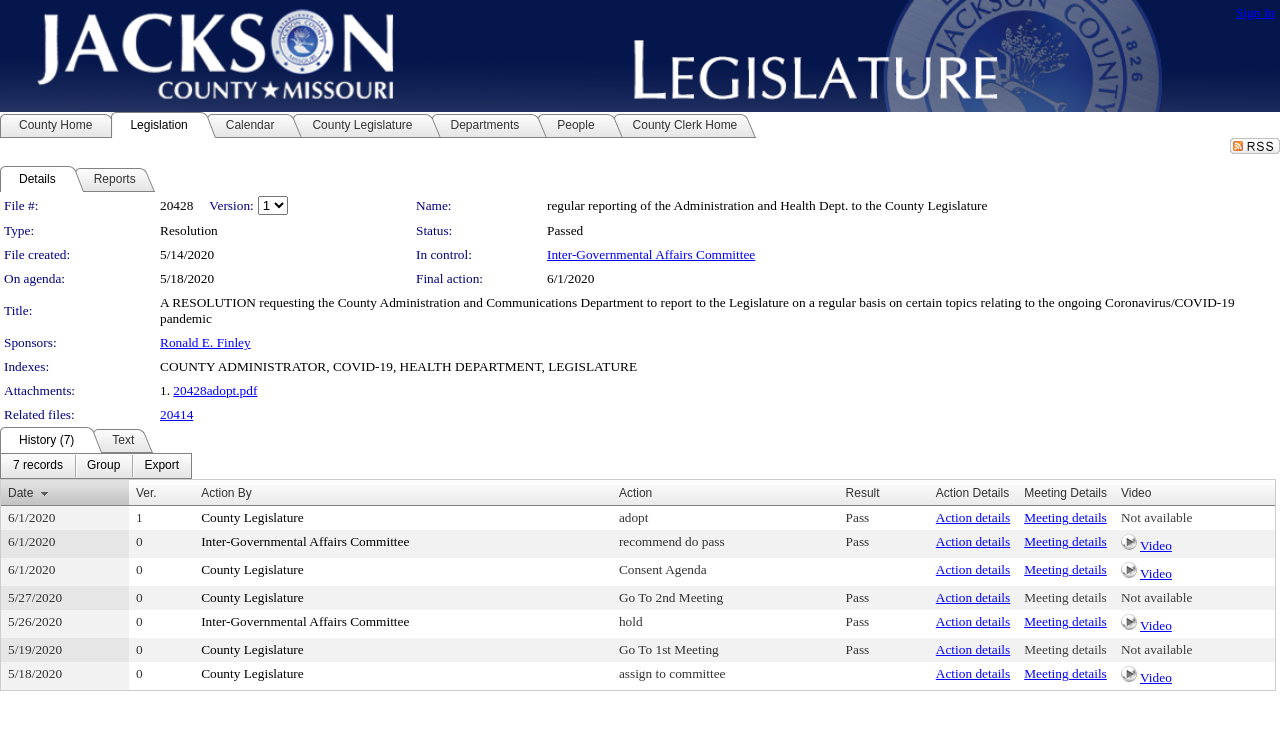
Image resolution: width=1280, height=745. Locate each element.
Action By (226, 493)
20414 (176, 414)
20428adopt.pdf (215, 390)
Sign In (1255, 12)
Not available (1156, 517)
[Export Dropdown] (161, 466)
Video (1156, 545)
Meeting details (1065, 517)
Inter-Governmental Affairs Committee (651, 254)
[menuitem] (38, 466)
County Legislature (252, 517)
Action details (973, 517)
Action (635, 493)
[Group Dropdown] (103, 466)
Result (863, 493)
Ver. (146, 493)
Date (20, 493)
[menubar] (96, 466)
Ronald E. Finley (205, 342)
